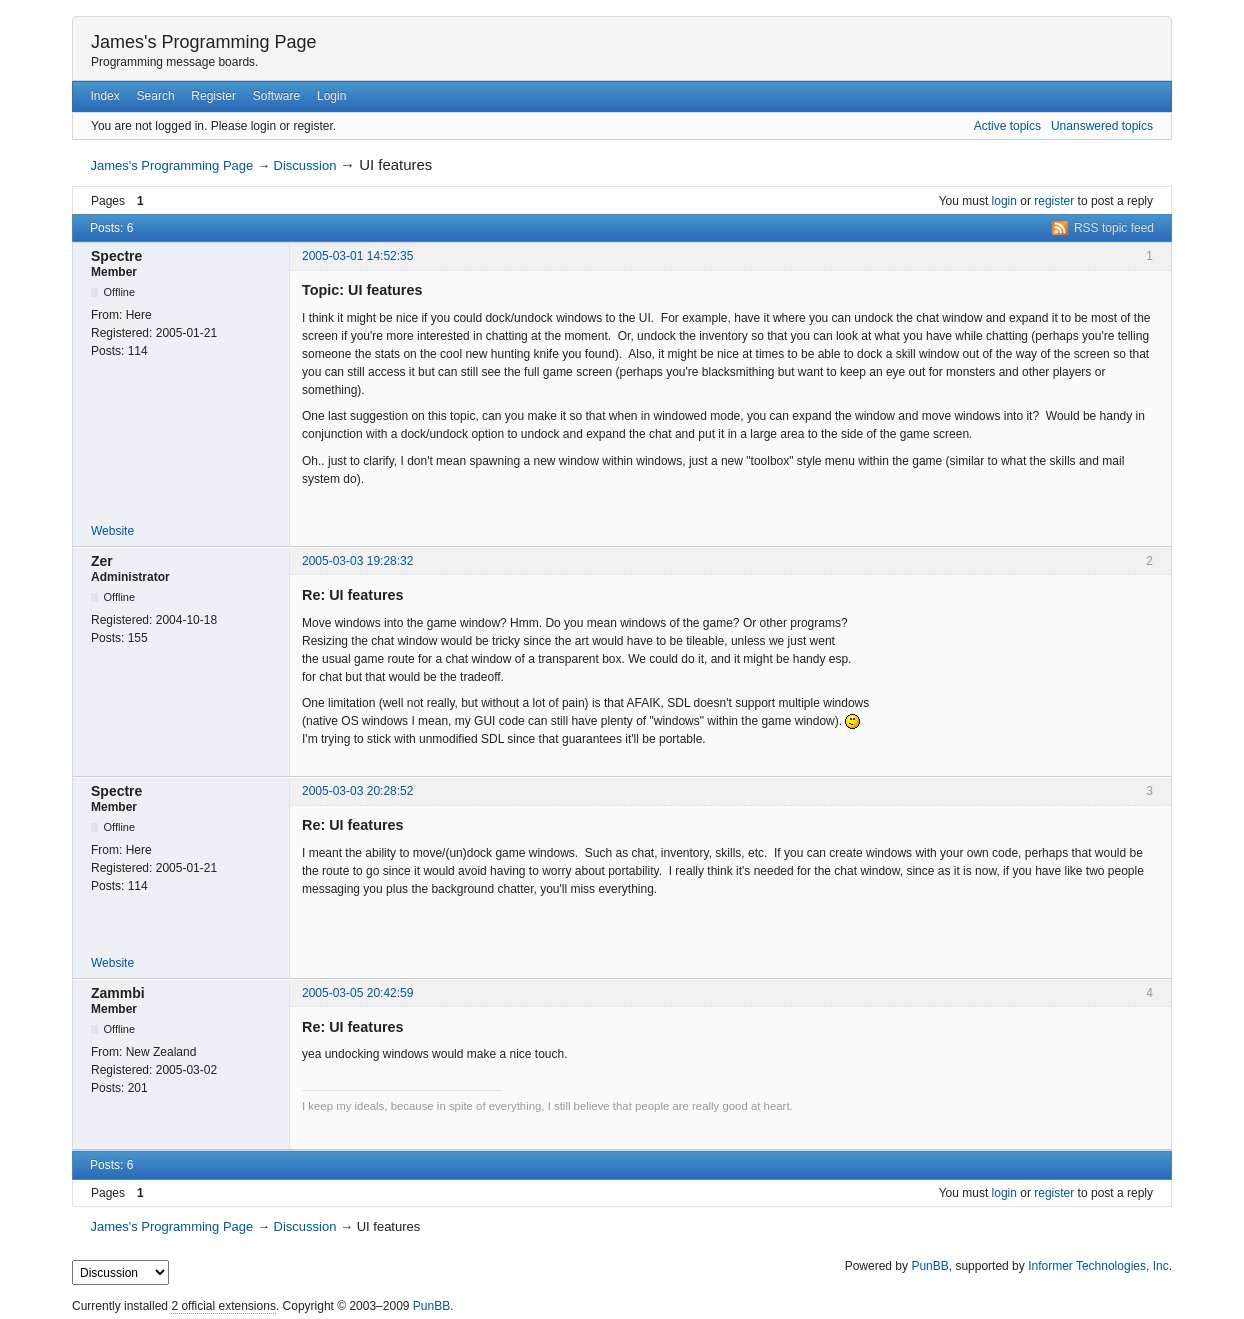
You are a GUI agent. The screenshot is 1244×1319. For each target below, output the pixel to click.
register (1054, 201)
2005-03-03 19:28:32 (357, 561)
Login (331, 96)
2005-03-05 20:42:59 (357, 993)
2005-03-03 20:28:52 (357, 791)
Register (213, 96)
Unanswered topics (1102, 126)
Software (276, 96)
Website (112, 531)
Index (104, 96)
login (1004, 201)
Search (156, 96)
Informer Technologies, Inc (1098, 1266)
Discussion (305, 165)
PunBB (929, 1266)
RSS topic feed (1114, 228)
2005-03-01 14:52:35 (357, 256)
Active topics (1007, 126)
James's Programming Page (204, 42)
